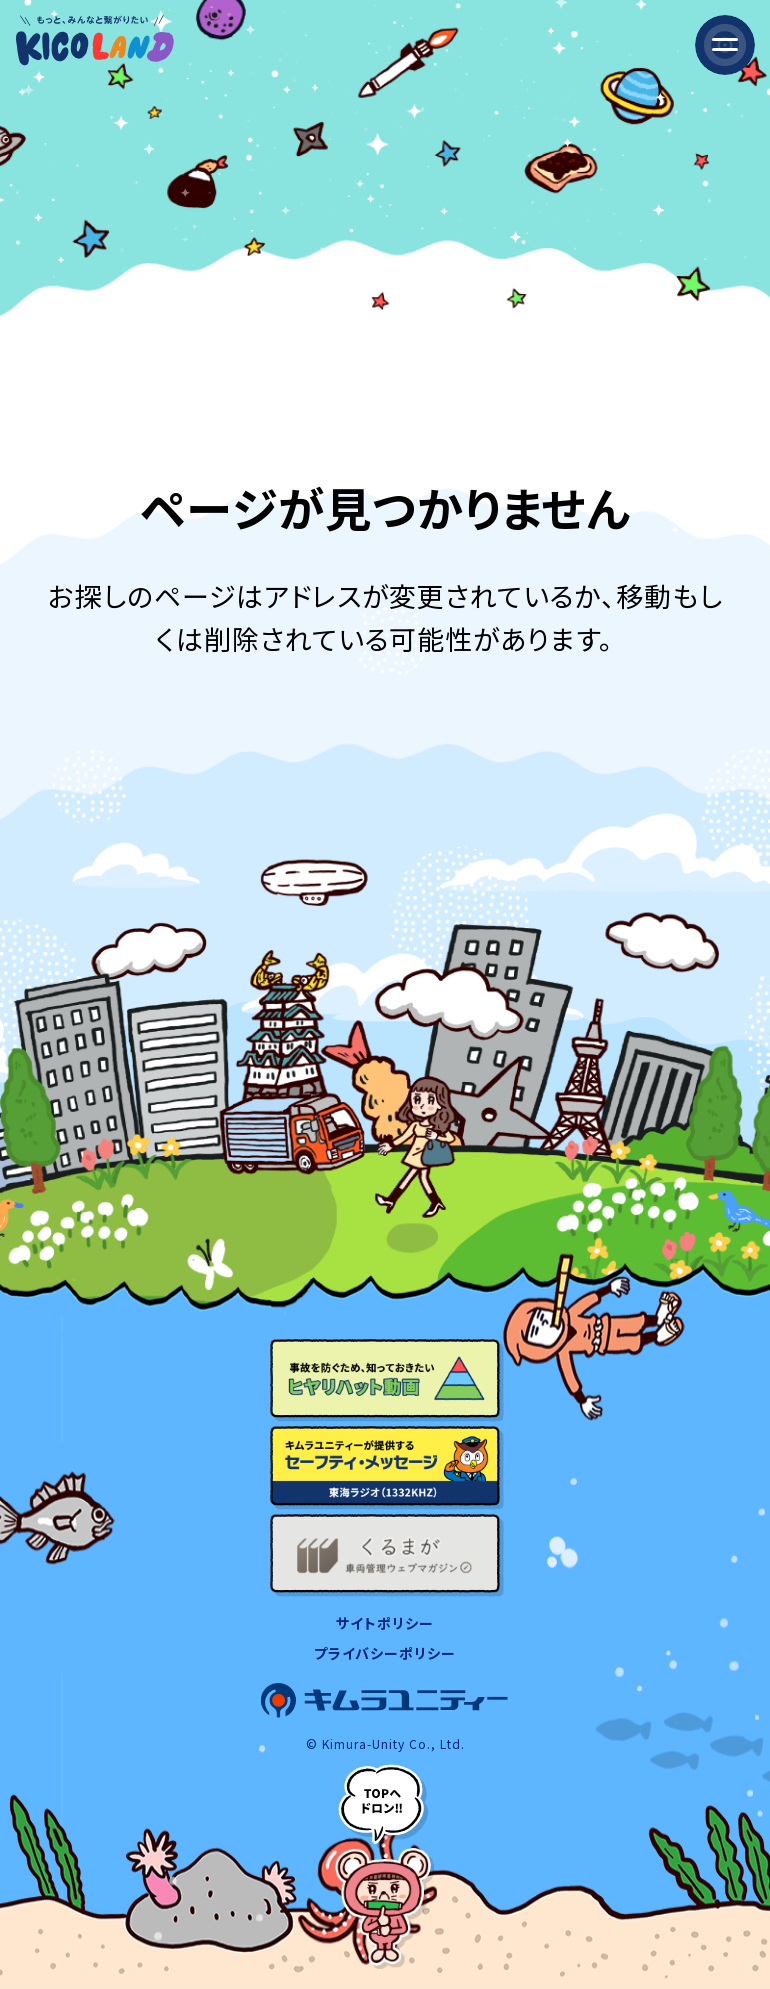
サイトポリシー (385, 1623)
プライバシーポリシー (385, 1653)
